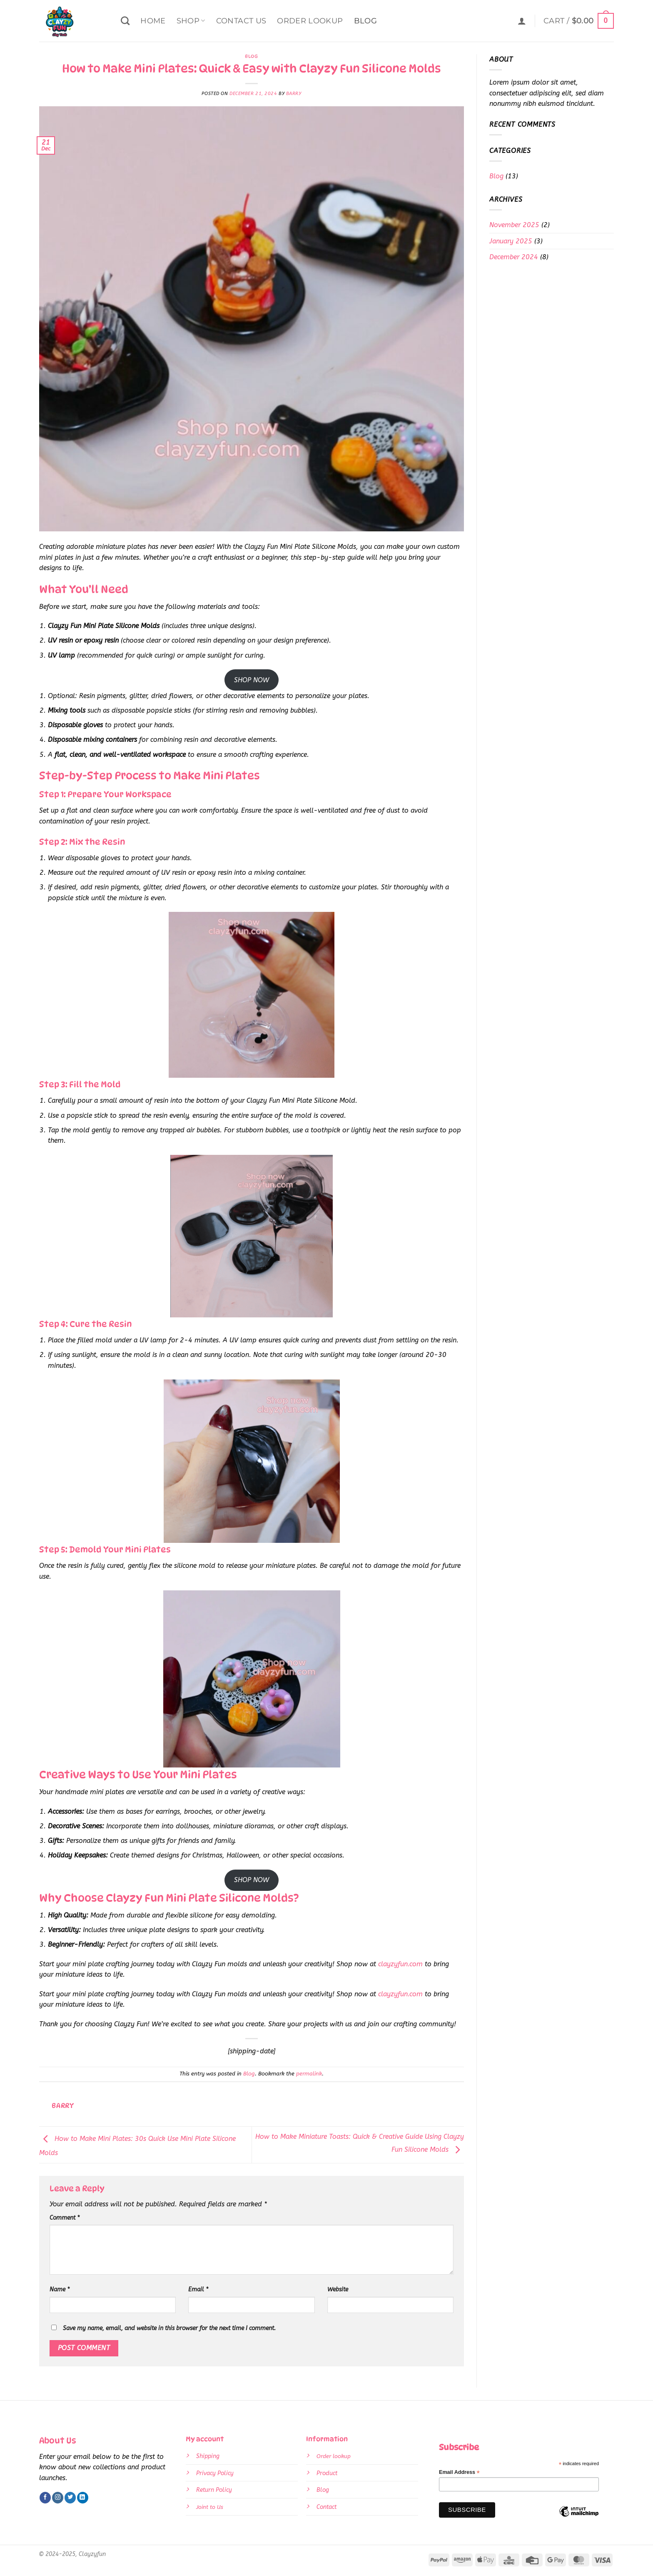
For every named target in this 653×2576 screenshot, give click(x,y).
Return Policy (214, 2489)
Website (337, 2289)
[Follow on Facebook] (45, 2497)
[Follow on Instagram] (57, 2497)
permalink (309, 2073)
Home (152, 20)
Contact (326, 2507)
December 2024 (513, 257)
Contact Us (241, 20)
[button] (522, 21)
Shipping (207, 2456)
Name (60, 2289)
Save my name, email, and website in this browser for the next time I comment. (169, 2328)
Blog (365, 20)
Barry (294, 93)
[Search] (125, 20)
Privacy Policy (215, 2473)
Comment (65, 2217)
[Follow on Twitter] (70, 2497)
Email (198, 2289)
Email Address (459, 2472)
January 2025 (510, 241)
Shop (191, 20)
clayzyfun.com (400, 1964)
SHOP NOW (251, 680)
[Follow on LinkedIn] (82, 2497)
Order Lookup (310, 20)
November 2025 (514, 225)
